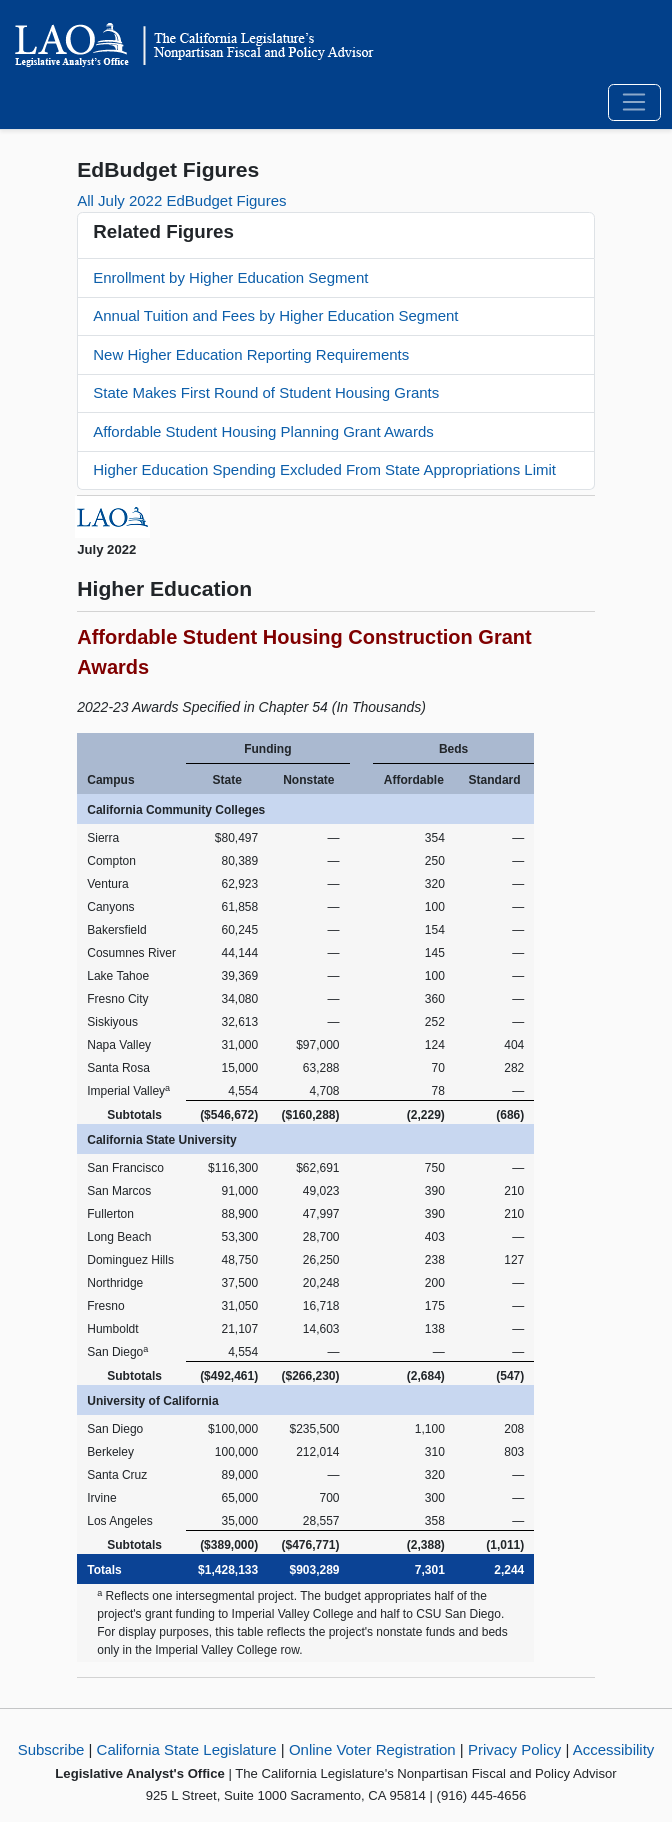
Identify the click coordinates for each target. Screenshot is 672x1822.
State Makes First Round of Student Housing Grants (266, 392)
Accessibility (614, 1749)
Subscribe (51, 1749)
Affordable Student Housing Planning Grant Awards (263, 431)
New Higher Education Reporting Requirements (251, 354)
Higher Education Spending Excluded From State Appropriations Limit (324, 469)
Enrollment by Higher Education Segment (230, 277)
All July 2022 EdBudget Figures (181, 200)
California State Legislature (187, 1749)
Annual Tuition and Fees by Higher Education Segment (275, 315)
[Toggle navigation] (634, 103)
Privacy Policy (514, 1749)
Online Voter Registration (372, 1749)
